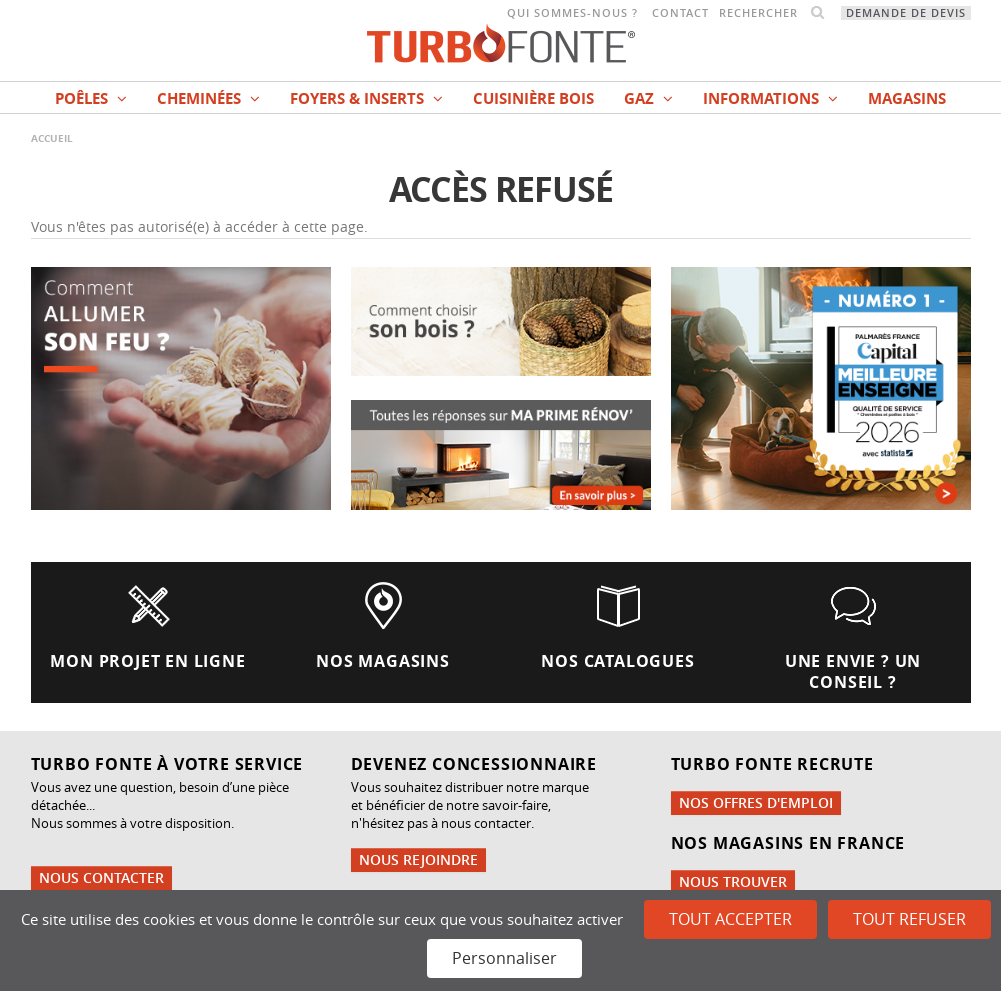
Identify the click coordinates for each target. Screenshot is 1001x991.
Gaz (648, 98)
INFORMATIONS (770, 98)
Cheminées (208, 98)
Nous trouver (733, 881)
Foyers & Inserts (366, 98)
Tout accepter (730, 919)
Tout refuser (909, 919)
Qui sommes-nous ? (572, 13)
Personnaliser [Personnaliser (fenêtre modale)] (504, 958)
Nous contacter (101, 877)
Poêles (91, 98)
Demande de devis (906, 13)
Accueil (52, 138)
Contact (680, 13)
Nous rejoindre (418, 859)
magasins (907, 98)
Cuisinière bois (533, 98)
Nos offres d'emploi (756, 802)
